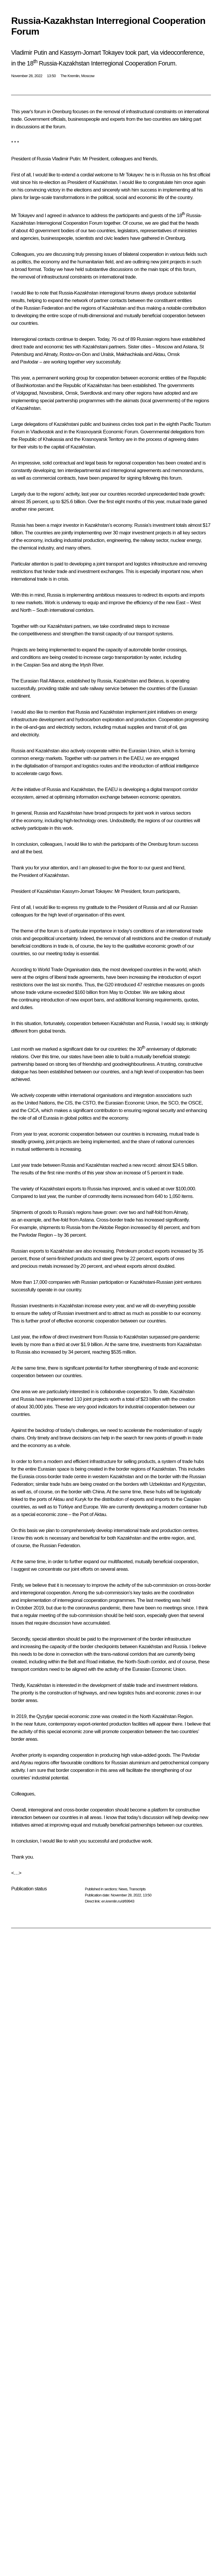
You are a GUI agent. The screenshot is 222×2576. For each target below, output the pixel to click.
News (122, 1889)
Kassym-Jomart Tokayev (87, 891)
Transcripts (137, 1889)
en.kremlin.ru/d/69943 (117, 1901)
